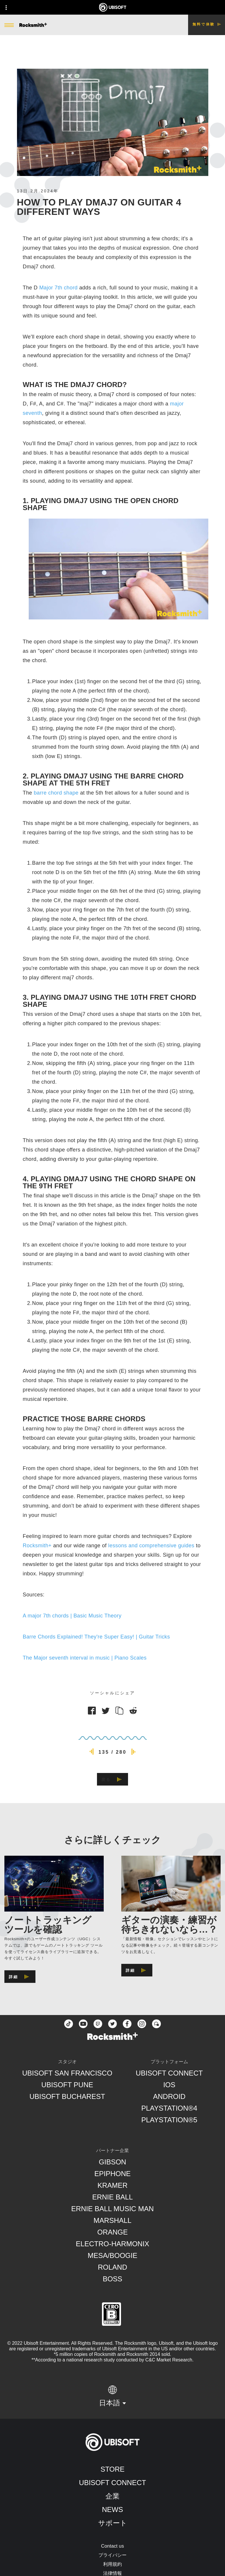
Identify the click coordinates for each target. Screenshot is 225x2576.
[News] (112, 2509)
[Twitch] (97, 2023)
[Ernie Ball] (112, 2197)
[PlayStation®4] (169, 2108)
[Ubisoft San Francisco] (67, 2073)
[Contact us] (112, 2546)
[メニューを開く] (9, 25)
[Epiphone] (112, 2174)
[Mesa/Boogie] (112, 2256)
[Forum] (156, 2023)
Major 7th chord (58, 288)
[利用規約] (112, 2564)
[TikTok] (68, 2023)
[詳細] (19, 1976)
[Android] (169, 2097)
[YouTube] (83, 2023)
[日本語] (112, 2396)
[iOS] (169, 2085)
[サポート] (112, 2523)
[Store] (112, 2469)
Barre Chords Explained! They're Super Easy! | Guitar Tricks (96, 1637)
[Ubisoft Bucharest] (67, 2097)
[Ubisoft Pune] (67, 2085)
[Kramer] (112, 2185)
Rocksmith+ (37, 1545)
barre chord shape (56, 793)
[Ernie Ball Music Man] (112, 2209)
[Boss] (112, 2279)
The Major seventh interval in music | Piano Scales (85, 1658)
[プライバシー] (112, 2555)
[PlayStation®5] (169, 2120)
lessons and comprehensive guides (151, 1545)
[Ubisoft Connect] (112, 2483)
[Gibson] (112, 2162)
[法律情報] (112, 2573)
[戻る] (112, 1779)
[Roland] (112, 2267)
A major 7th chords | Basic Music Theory (72, 1616)
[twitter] (112, 2023)
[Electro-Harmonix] (112, 2244)
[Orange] (112, 2232)
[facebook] (127, 2023)
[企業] (112, 2496)
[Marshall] (112, 2220)
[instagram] (141, 2023)
